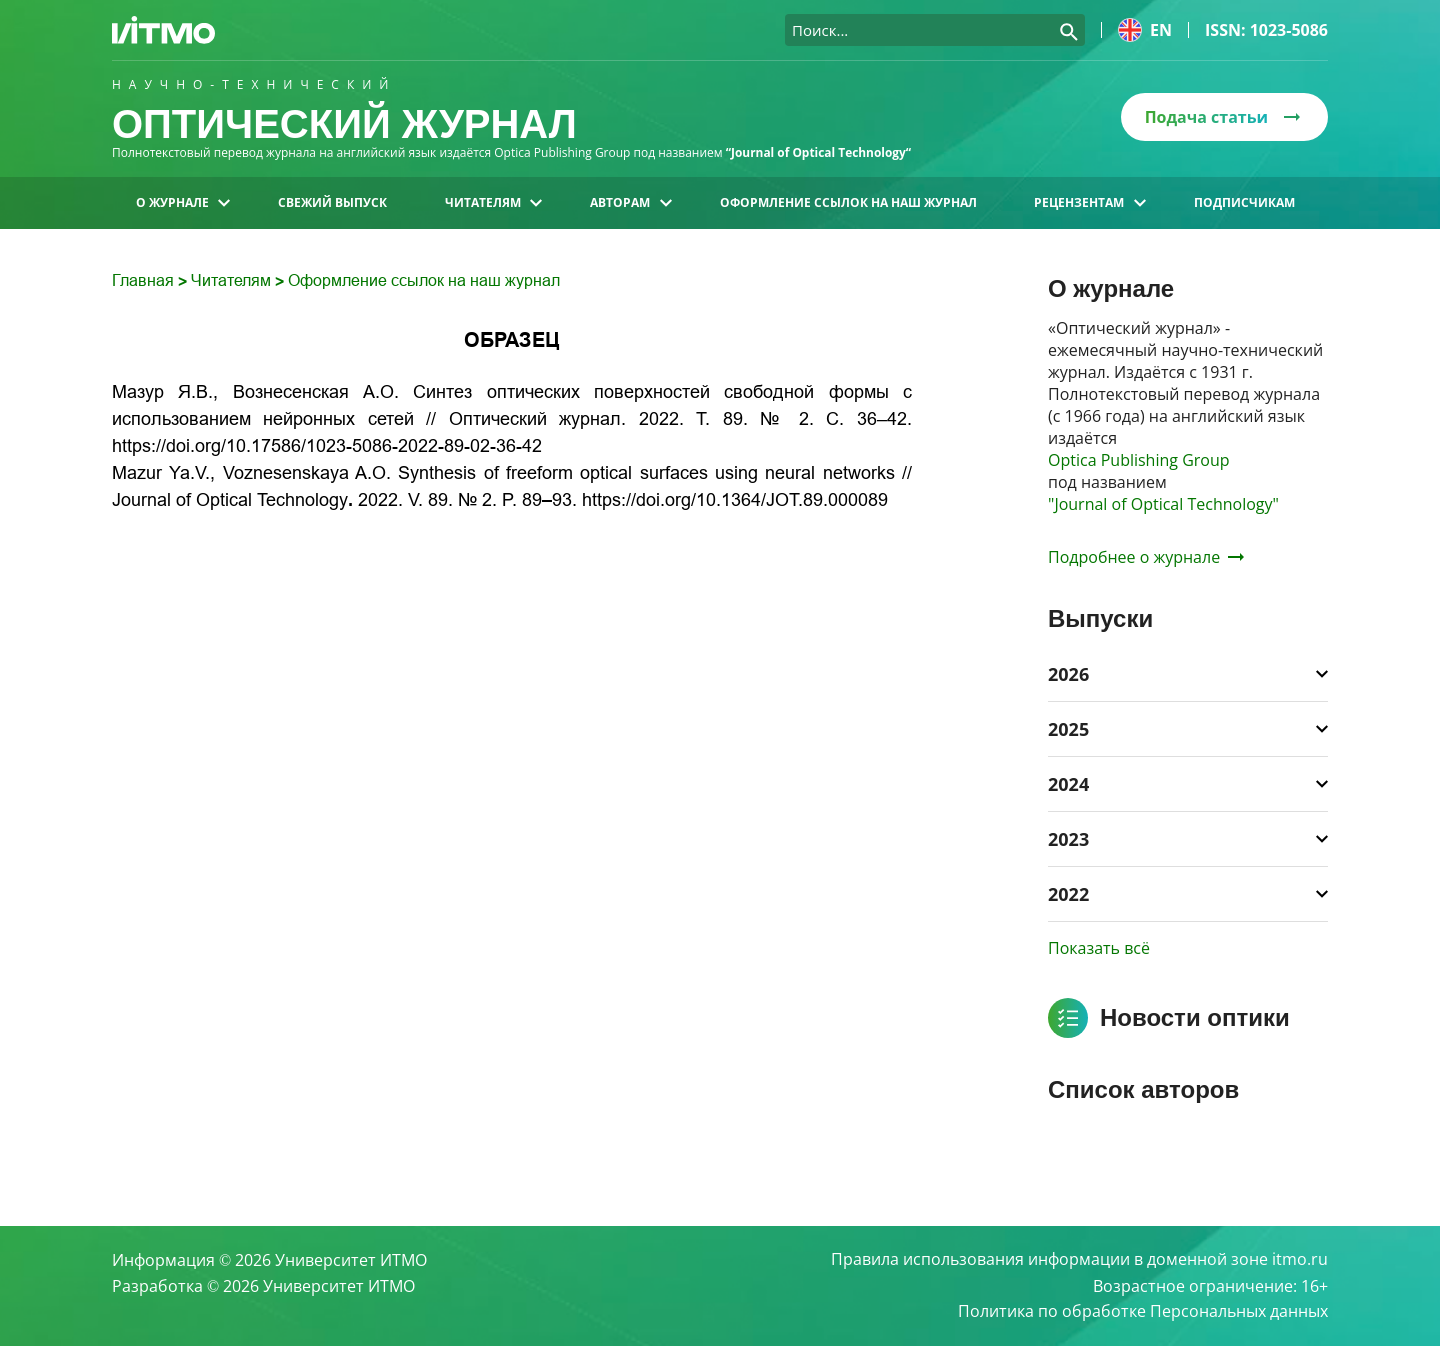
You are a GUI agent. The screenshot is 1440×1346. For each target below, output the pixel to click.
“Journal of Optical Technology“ (819, 152)
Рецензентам (1089, 202)
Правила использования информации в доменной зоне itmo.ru (1079, 1260)
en (1145, 30)
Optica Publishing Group (1139, 460)
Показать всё (1099, 948)
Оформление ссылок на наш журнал (848, 202)
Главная (145, 280)
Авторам (630, 202)
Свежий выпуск (332, 202)
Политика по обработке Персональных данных (1143, 1312)
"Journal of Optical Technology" (1163, 504)
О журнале (183, 202)
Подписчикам (1244, 202)
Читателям (493, 202)
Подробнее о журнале (1146, 557)
